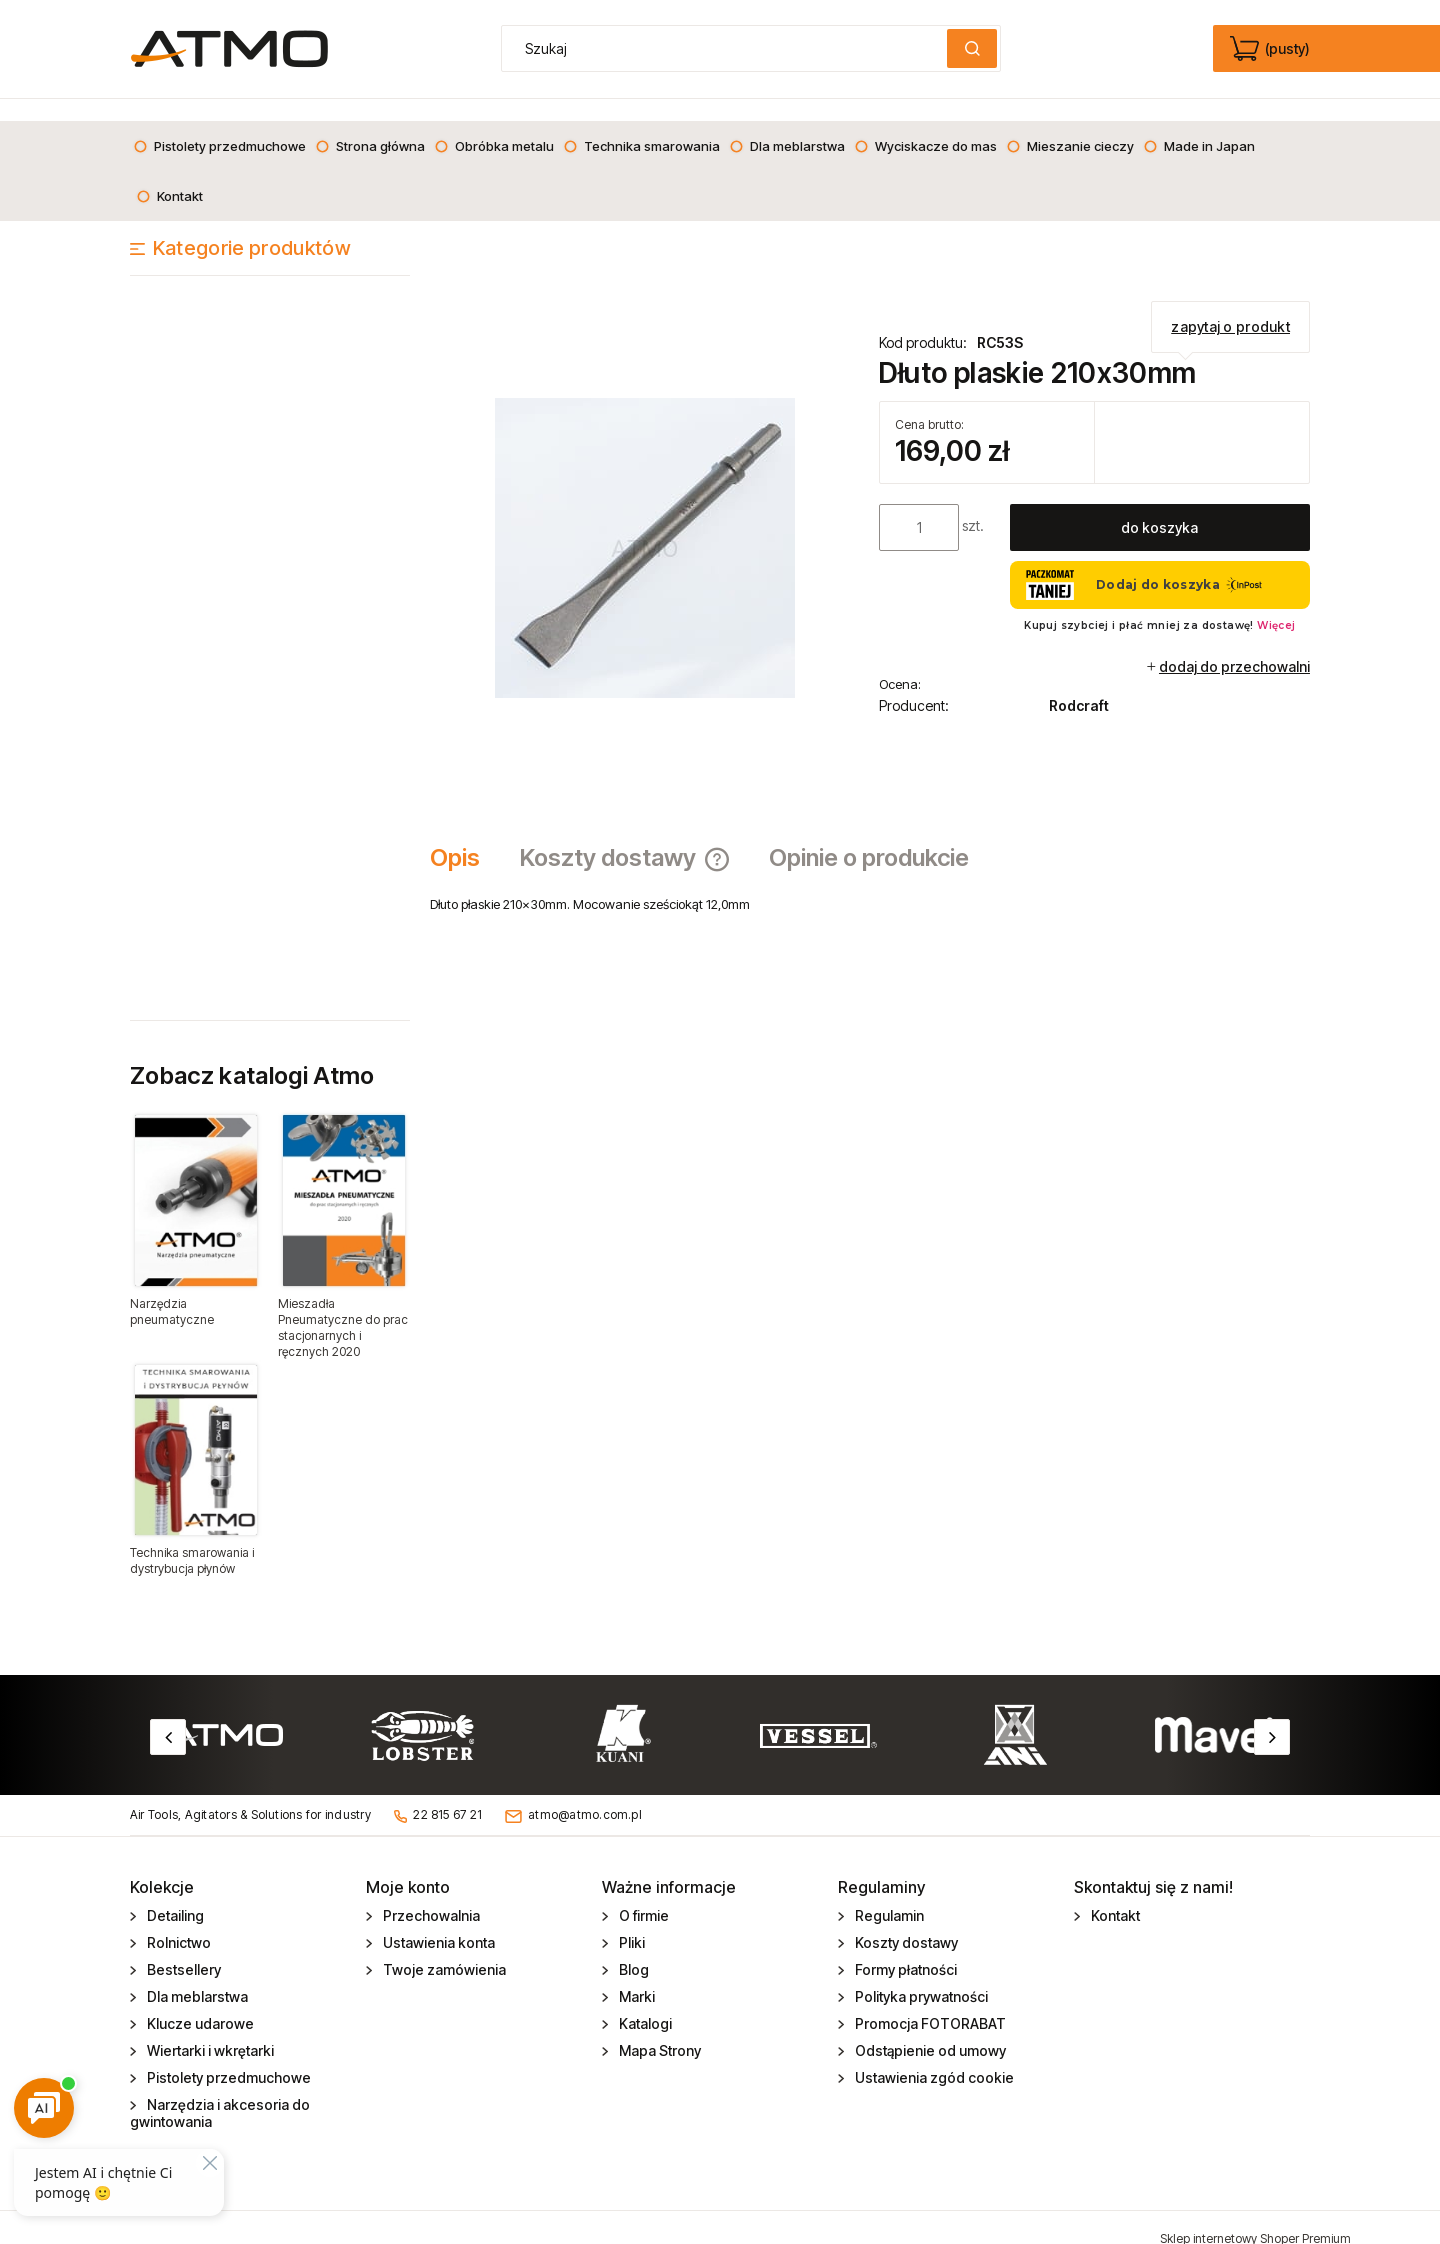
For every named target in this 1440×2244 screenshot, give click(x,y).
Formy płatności (904, 1947)
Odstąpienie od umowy (929, 2028)
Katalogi (644, 2001)
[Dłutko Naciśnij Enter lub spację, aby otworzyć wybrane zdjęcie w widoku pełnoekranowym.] (645, 524)
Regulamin (888, 1893)
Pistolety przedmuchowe (227, 2055)
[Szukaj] (972, 48)
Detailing (174, 1893)
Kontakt (1114, 1893)
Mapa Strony (658, 2028)
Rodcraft (1079, 683)
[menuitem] (219, 124)
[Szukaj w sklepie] (729, 48)
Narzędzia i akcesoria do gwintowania (220, 2091)
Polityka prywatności (920, 1974)
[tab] (465, 836)
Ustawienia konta (437, 1920)
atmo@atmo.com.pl (585, 1792)
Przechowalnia (430, 1893)
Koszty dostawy (905, 1920)
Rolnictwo (177, 1920)
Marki (635, 1974)
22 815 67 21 (447, 1792)
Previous (168, 1715)
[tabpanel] (870, 882)
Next (1272, 1715)
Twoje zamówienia (443, 1947)
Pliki (630, 1920)
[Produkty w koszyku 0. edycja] (1271, 49)
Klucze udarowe (199, 2001)
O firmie (642, 1893)
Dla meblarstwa (196, 1974)
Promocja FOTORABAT (929, 2001)
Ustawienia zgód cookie (933, 2055)
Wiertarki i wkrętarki (209, 2028)
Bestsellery (182, 1947)
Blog (632, 1947)
